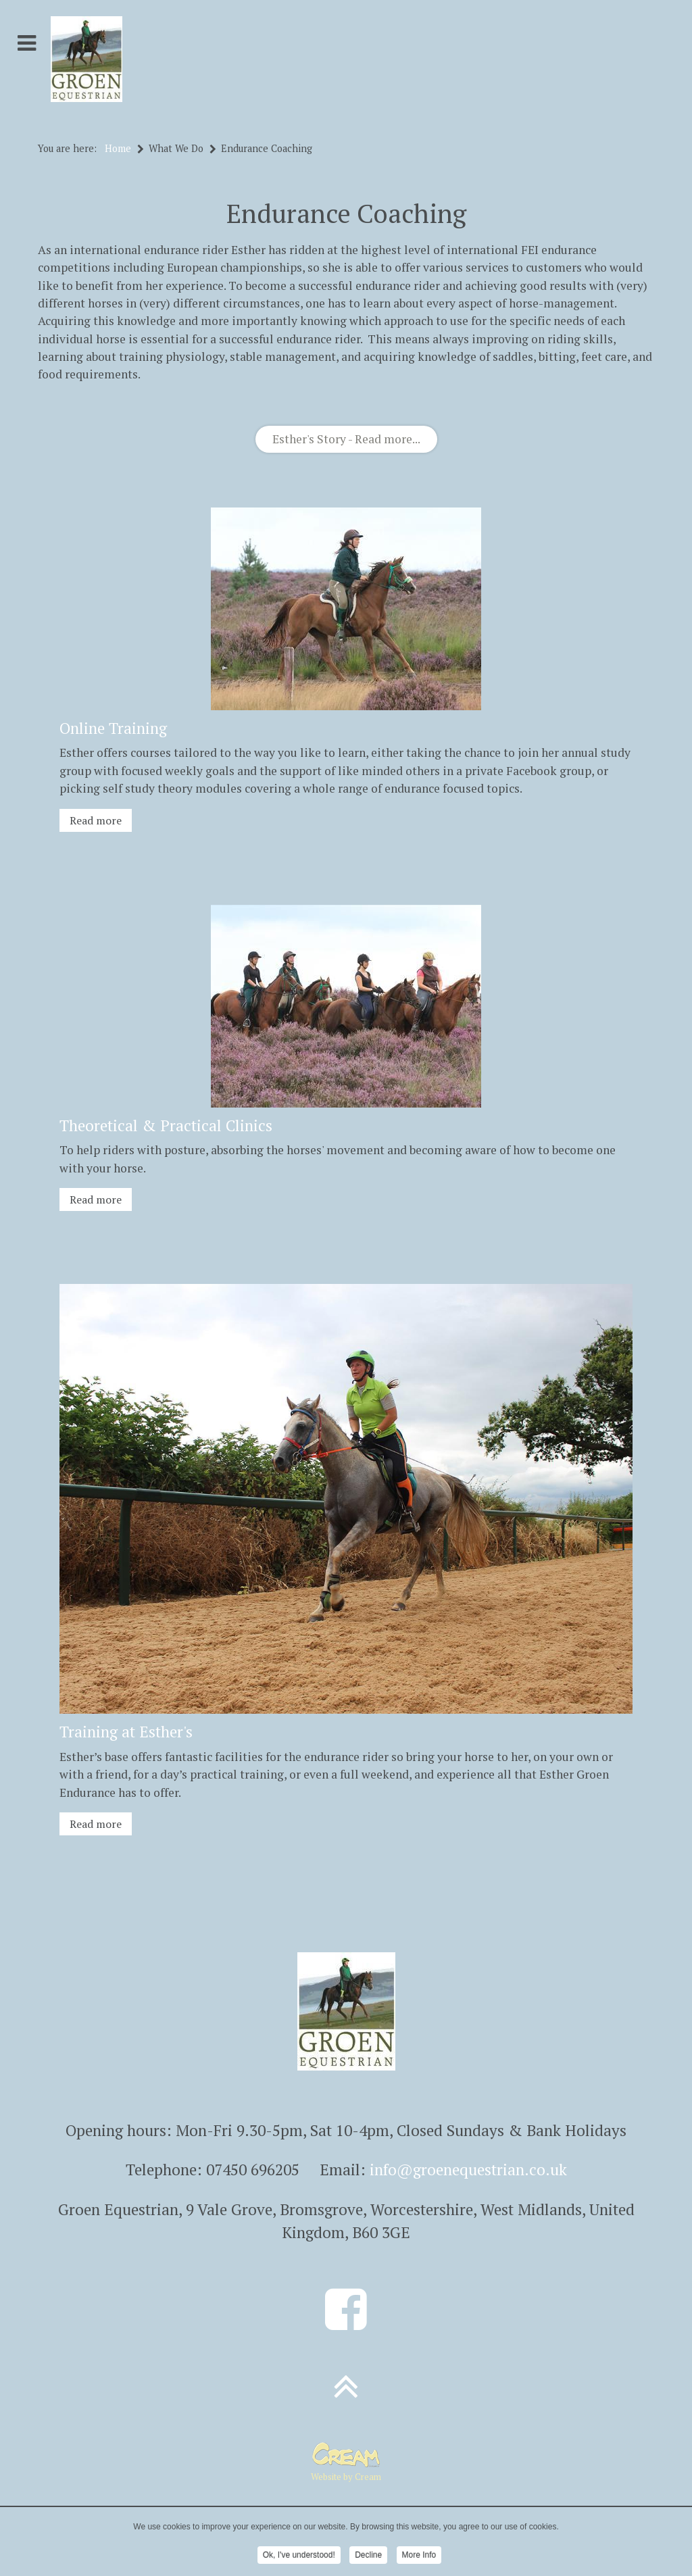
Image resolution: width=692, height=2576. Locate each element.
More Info (419, 2555)
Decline (368, 2555)
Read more (96, 820)
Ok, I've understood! (299, 2555)
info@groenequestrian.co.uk (468, 2169)
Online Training (113, 728)
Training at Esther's (126, 1731)
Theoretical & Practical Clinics (165, 1125)
